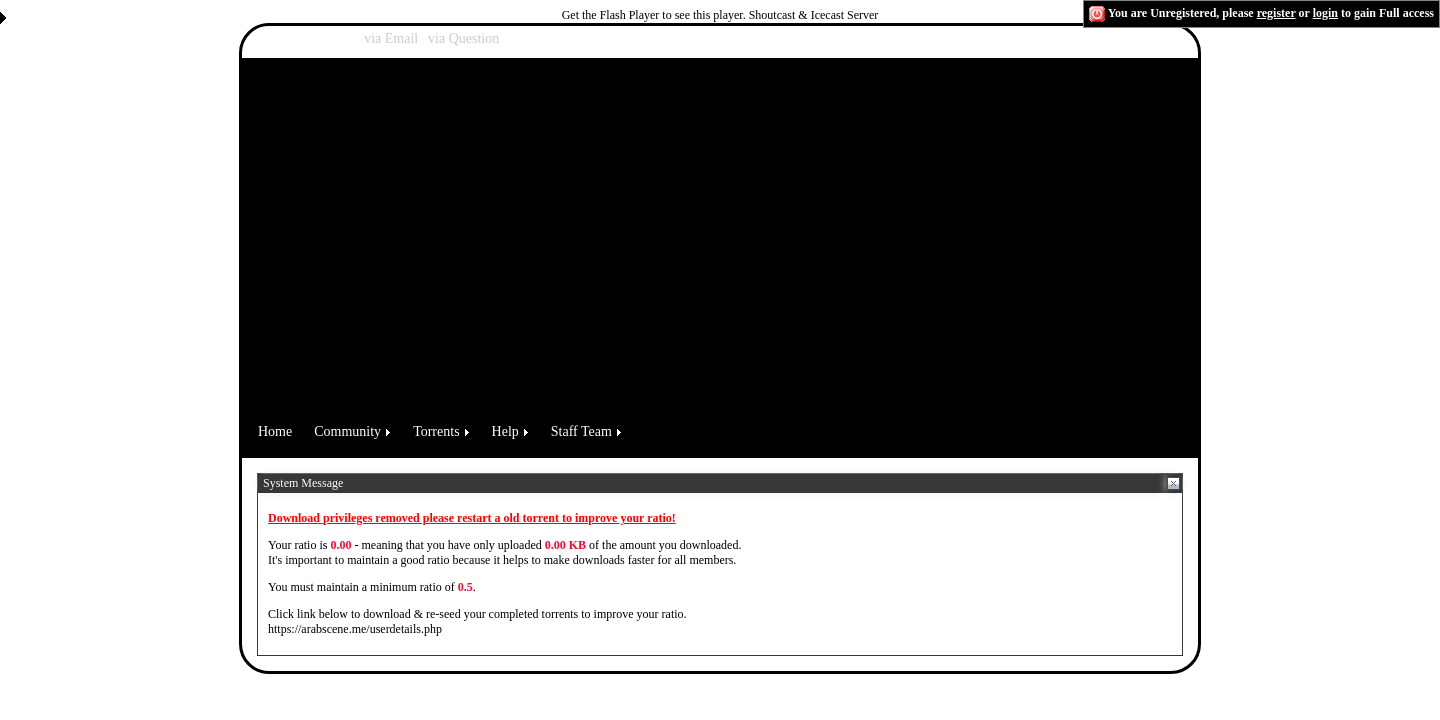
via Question (463, 38)
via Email (391, 38)
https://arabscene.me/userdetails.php (355, 629)
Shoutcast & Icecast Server (814, 15)
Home (275, 431)
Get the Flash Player (611, 15)
